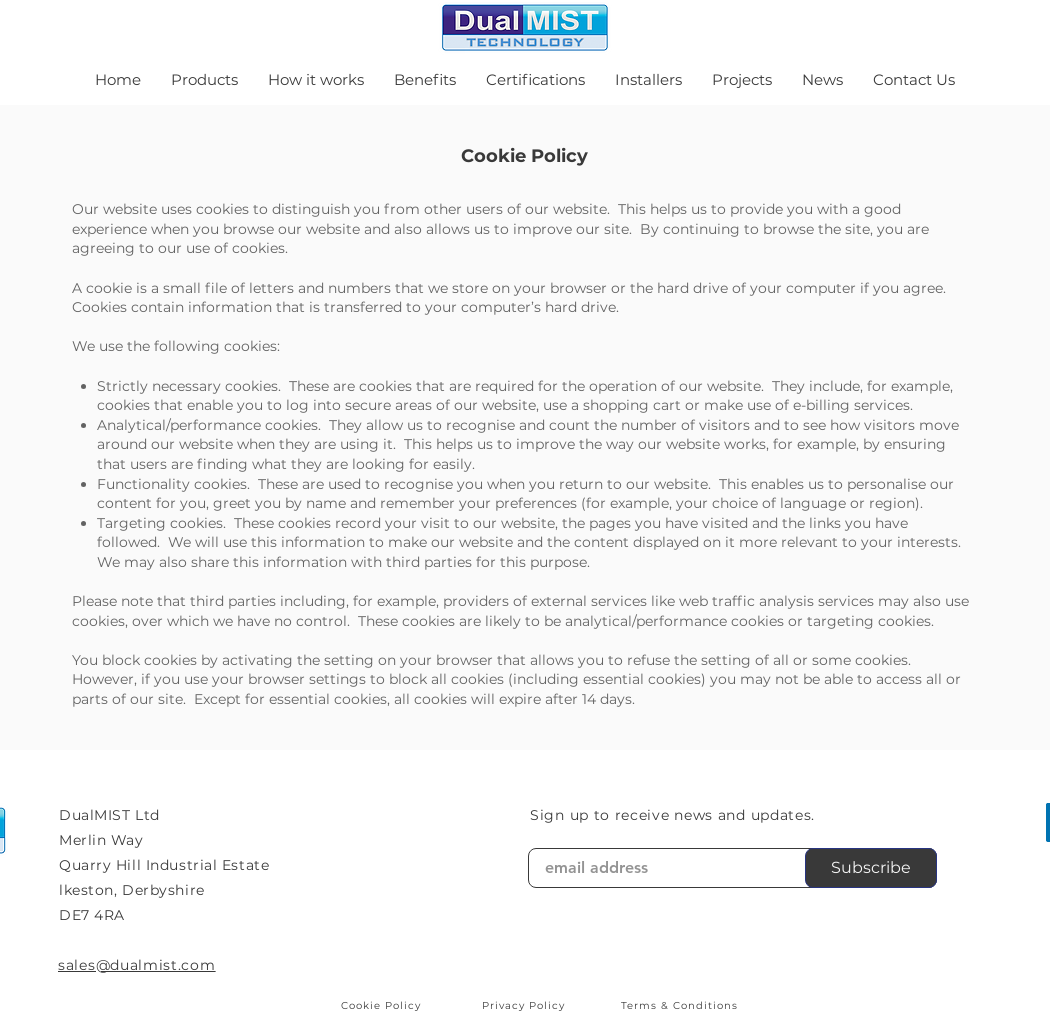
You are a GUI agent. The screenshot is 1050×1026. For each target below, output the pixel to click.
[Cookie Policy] (383, 1006)
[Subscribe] (871, 868)
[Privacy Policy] (525, 1006)
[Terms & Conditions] (681, 1006)
